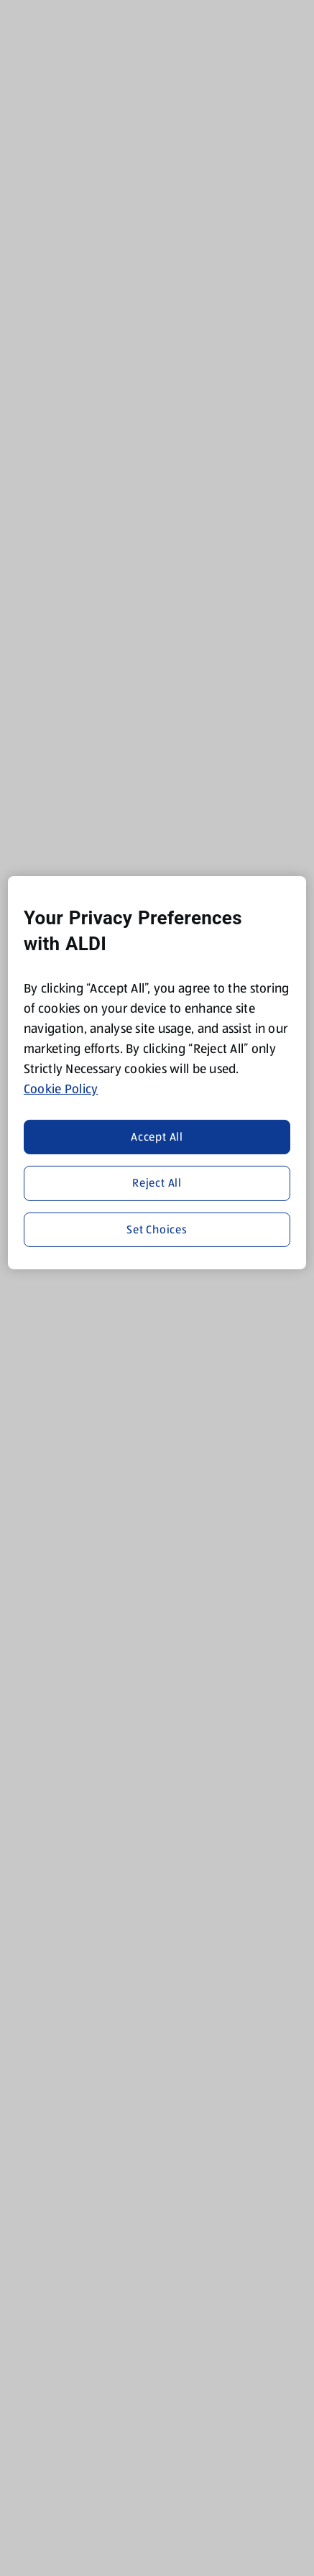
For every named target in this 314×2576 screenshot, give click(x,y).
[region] (157, 1072)
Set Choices (157, 1229)
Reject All (157, 1182)
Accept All (157, 1136)
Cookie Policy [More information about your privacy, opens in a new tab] (61, 1089)
